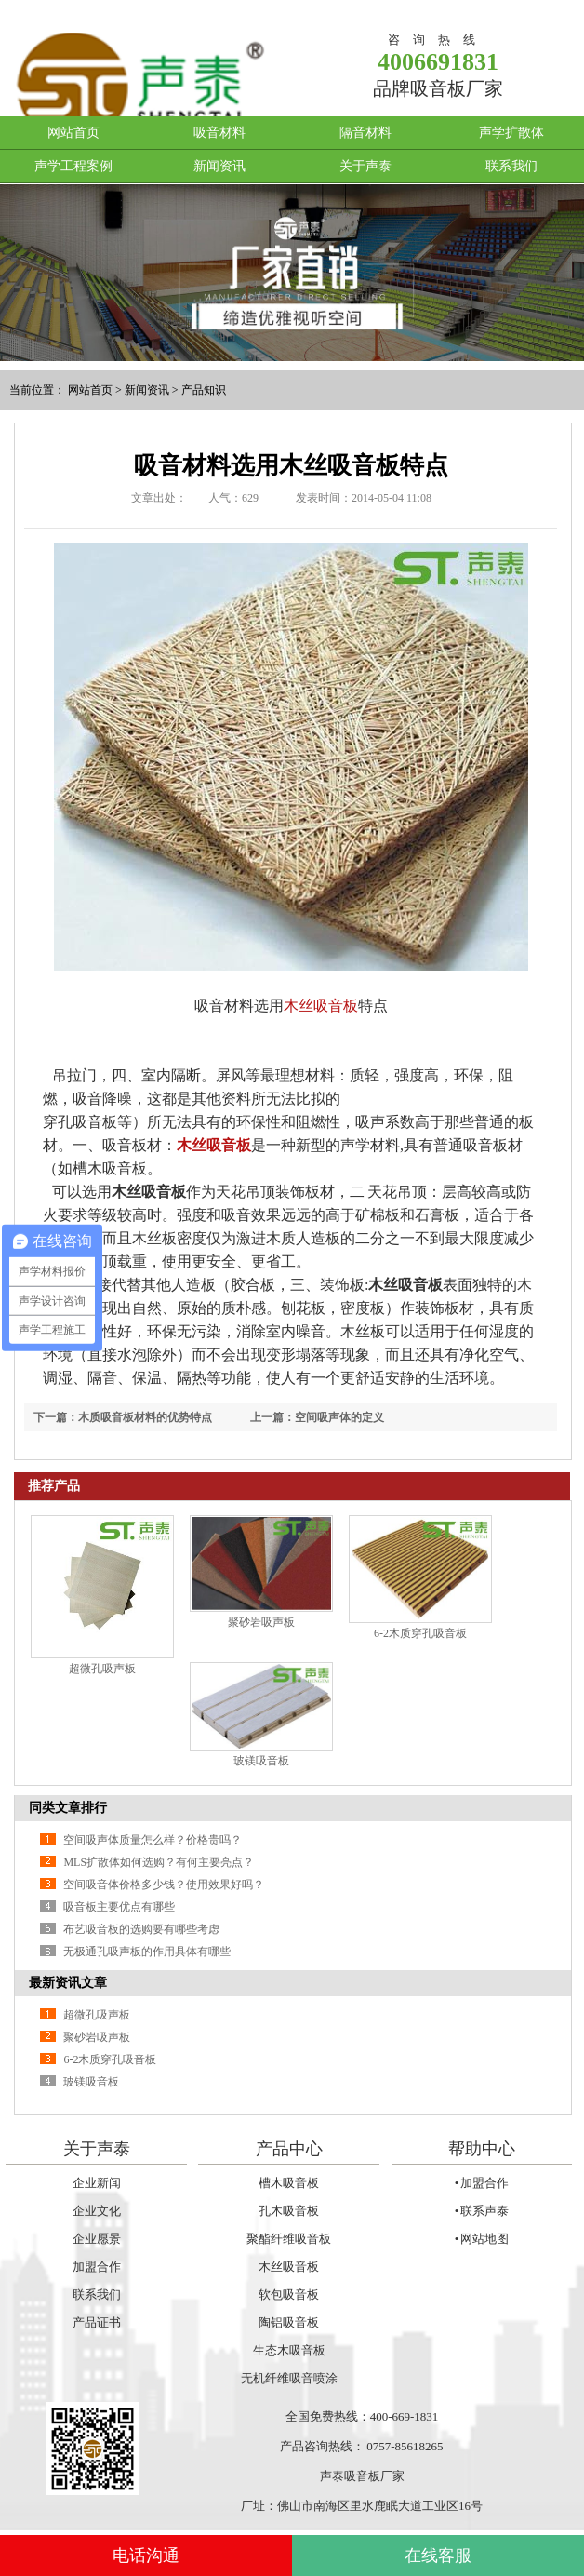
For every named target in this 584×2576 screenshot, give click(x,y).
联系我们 (511, 166)
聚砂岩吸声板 (261, 1622)
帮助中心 (481, 2149)
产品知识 (203, 389)
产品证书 (97, 2322)
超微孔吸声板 (102, 1668)
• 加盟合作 (482, 2183)
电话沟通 (146, 2555)
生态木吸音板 (289, 2350)
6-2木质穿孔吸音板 (420, 1633)
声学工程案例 (73, 166)
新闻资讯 (219, 166)
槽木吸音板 (289, 2183)
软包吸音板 (289, 2294)
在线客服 (438, 2555)
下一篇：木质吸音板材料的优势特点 (122, 1417)
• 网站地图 (482, 2239)
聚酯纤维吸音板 (288, 2239)
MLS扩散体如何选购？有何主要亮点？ (158, 1862)
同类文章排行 (68, 1808)
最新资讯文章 (68, 1983)
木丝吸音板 (321, 1005)
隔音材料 (365, 133)
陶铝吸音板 (289, 2322)
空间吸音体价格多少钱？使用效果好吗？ (163, 1884)
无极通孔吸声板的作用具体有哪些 (147, 1951)
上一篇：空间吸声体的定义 (317, 1417)
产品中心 (289, 2149)
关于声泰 (365, 166)
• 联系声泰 (482, 2211)
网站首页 (73, 133)
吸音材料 (219, 133)
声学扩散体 (511, 133)
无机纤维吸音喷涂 (289, 2378)
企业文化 (97, 2211)
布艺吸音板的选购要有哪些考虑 (141, 1929)
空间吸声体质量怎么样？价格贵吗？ (152, 1839)
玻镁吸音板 (261, 1760)
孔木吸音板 (289, 2211)
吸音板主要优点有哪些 (119, 1906)
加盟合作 (97, 2267)
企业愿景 (97, 2239)
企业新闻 (97, 2183)
